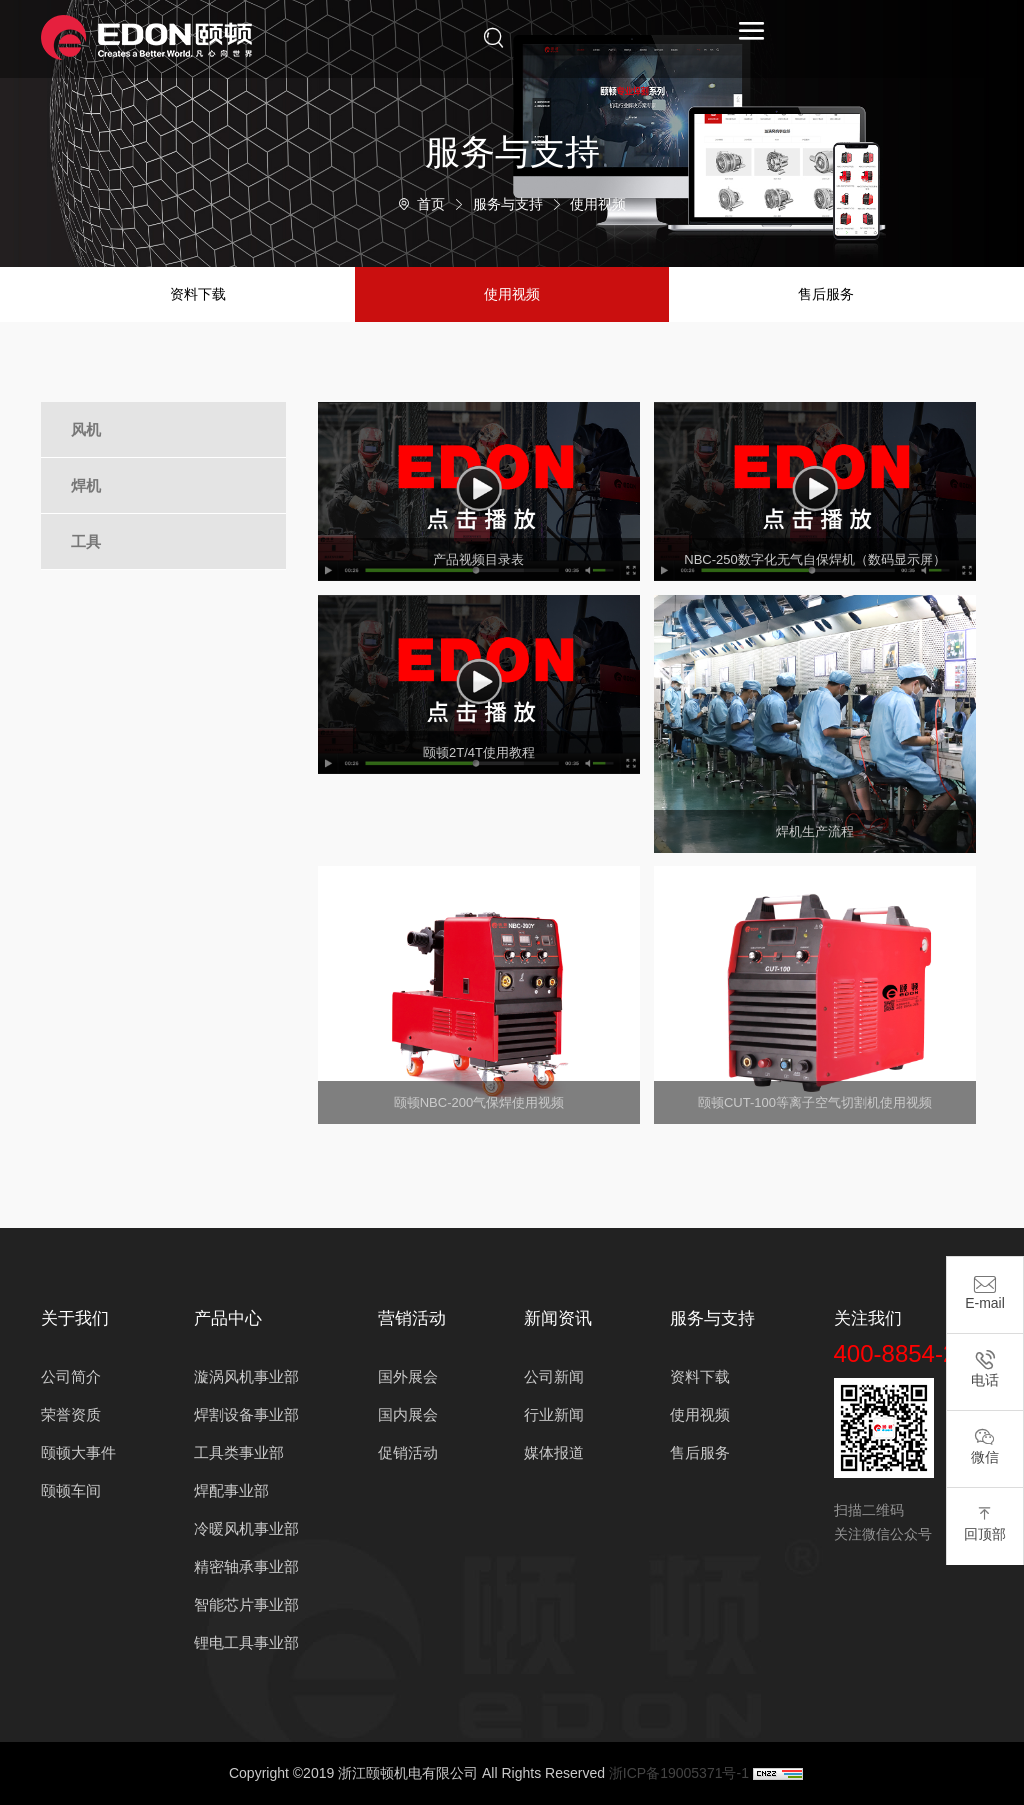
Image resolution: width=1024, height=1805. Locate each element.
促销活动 (408, 1452)
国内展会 (408, 1414)
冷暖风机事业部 (246, 1528)
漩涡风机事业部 (246, 1376)
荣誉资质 (71, 1414)
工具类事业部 (239, 1452)
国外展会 (408, 1376)
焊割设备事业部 (246, 1414)
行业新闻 (554, 1414)
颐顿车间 (71, 1490)
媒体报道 (554, 1452)
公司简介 (71, 1376)
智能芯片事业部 (246, 1604)
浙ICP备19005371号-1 (679, 1773)
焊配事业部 (231, 1490)
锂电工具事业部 (246, 1642)
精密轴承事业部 (246, 1566)
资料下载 (198, 294)
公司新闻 (554, 1376)
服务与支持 (508, 204)
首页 (431, 204)
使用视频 (598, 204)
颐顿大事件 (78, 1452)
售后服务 (826, 294)
